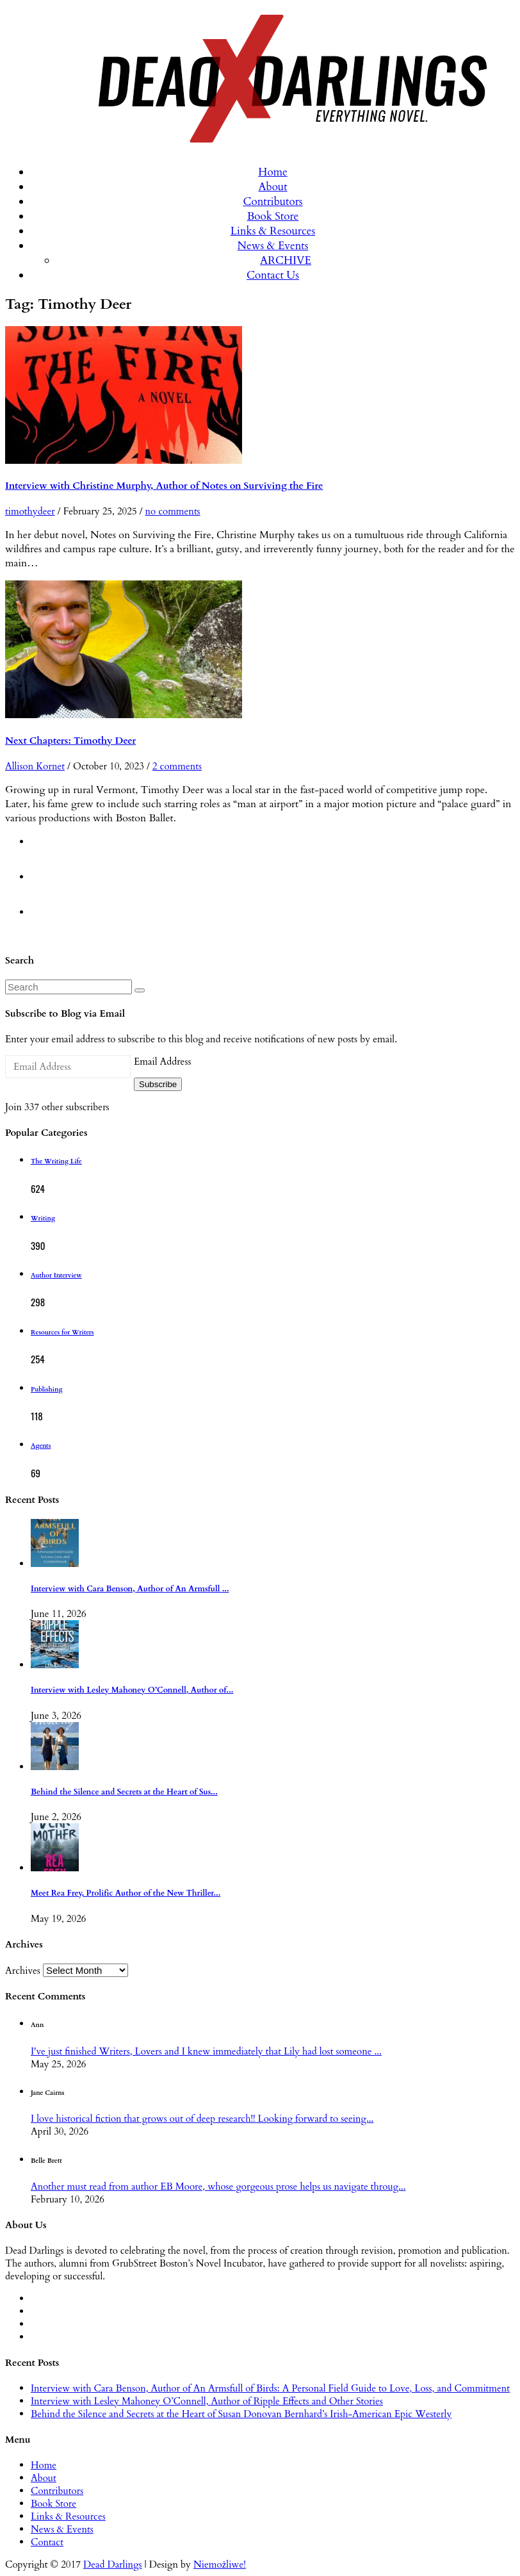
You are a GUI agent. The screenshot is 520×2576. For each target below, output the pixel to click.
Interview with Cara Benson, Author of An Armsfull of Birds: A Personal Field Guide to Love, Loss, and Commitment (270, 2388)
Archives (22, 1970)
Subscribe (158, 1084)
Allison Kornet (35, 766)
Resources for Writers (62, 1332)
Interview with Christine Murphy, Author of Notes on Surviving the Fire (164, 485)
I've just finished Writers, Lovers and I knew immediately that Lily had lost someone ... (206, 2051)
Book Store (273, 216)
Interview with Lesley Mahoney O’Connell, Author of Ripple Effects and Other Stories (207, 2401)
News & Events (273, 245)
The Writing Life (56, 1161)
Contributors (272, 201)
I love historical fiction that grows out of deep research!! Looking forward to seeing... (202, 2118)
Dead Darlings (112, 2564)
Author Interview (56, 1275)
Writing (43, 1218)
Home (273, 172)
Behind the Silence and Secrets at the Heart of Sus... (124, 1792)
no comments (172, 511)
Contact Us (273, 275)
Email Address (162, 1061)
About (272, 186)
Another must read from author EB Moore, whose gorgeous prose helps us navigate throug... (218, 2186)
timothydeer (30, 511)
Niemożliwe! (219, 2564)
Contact (47, 2542)
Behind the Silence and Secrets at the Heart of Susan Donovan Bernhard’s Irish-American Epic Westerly (241, 2414)
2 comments (177, 766)
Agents (41, 1445)
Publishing (46, 1389)
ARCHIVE (285, 260)
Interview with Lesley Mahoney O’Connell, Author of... (132, 1690)
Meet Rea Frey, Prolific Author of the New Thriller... (125, 1893)
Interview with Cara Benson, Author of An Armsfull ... (130, 1589)
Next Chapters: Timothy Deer (70, 740)
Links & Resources (273, 231)
